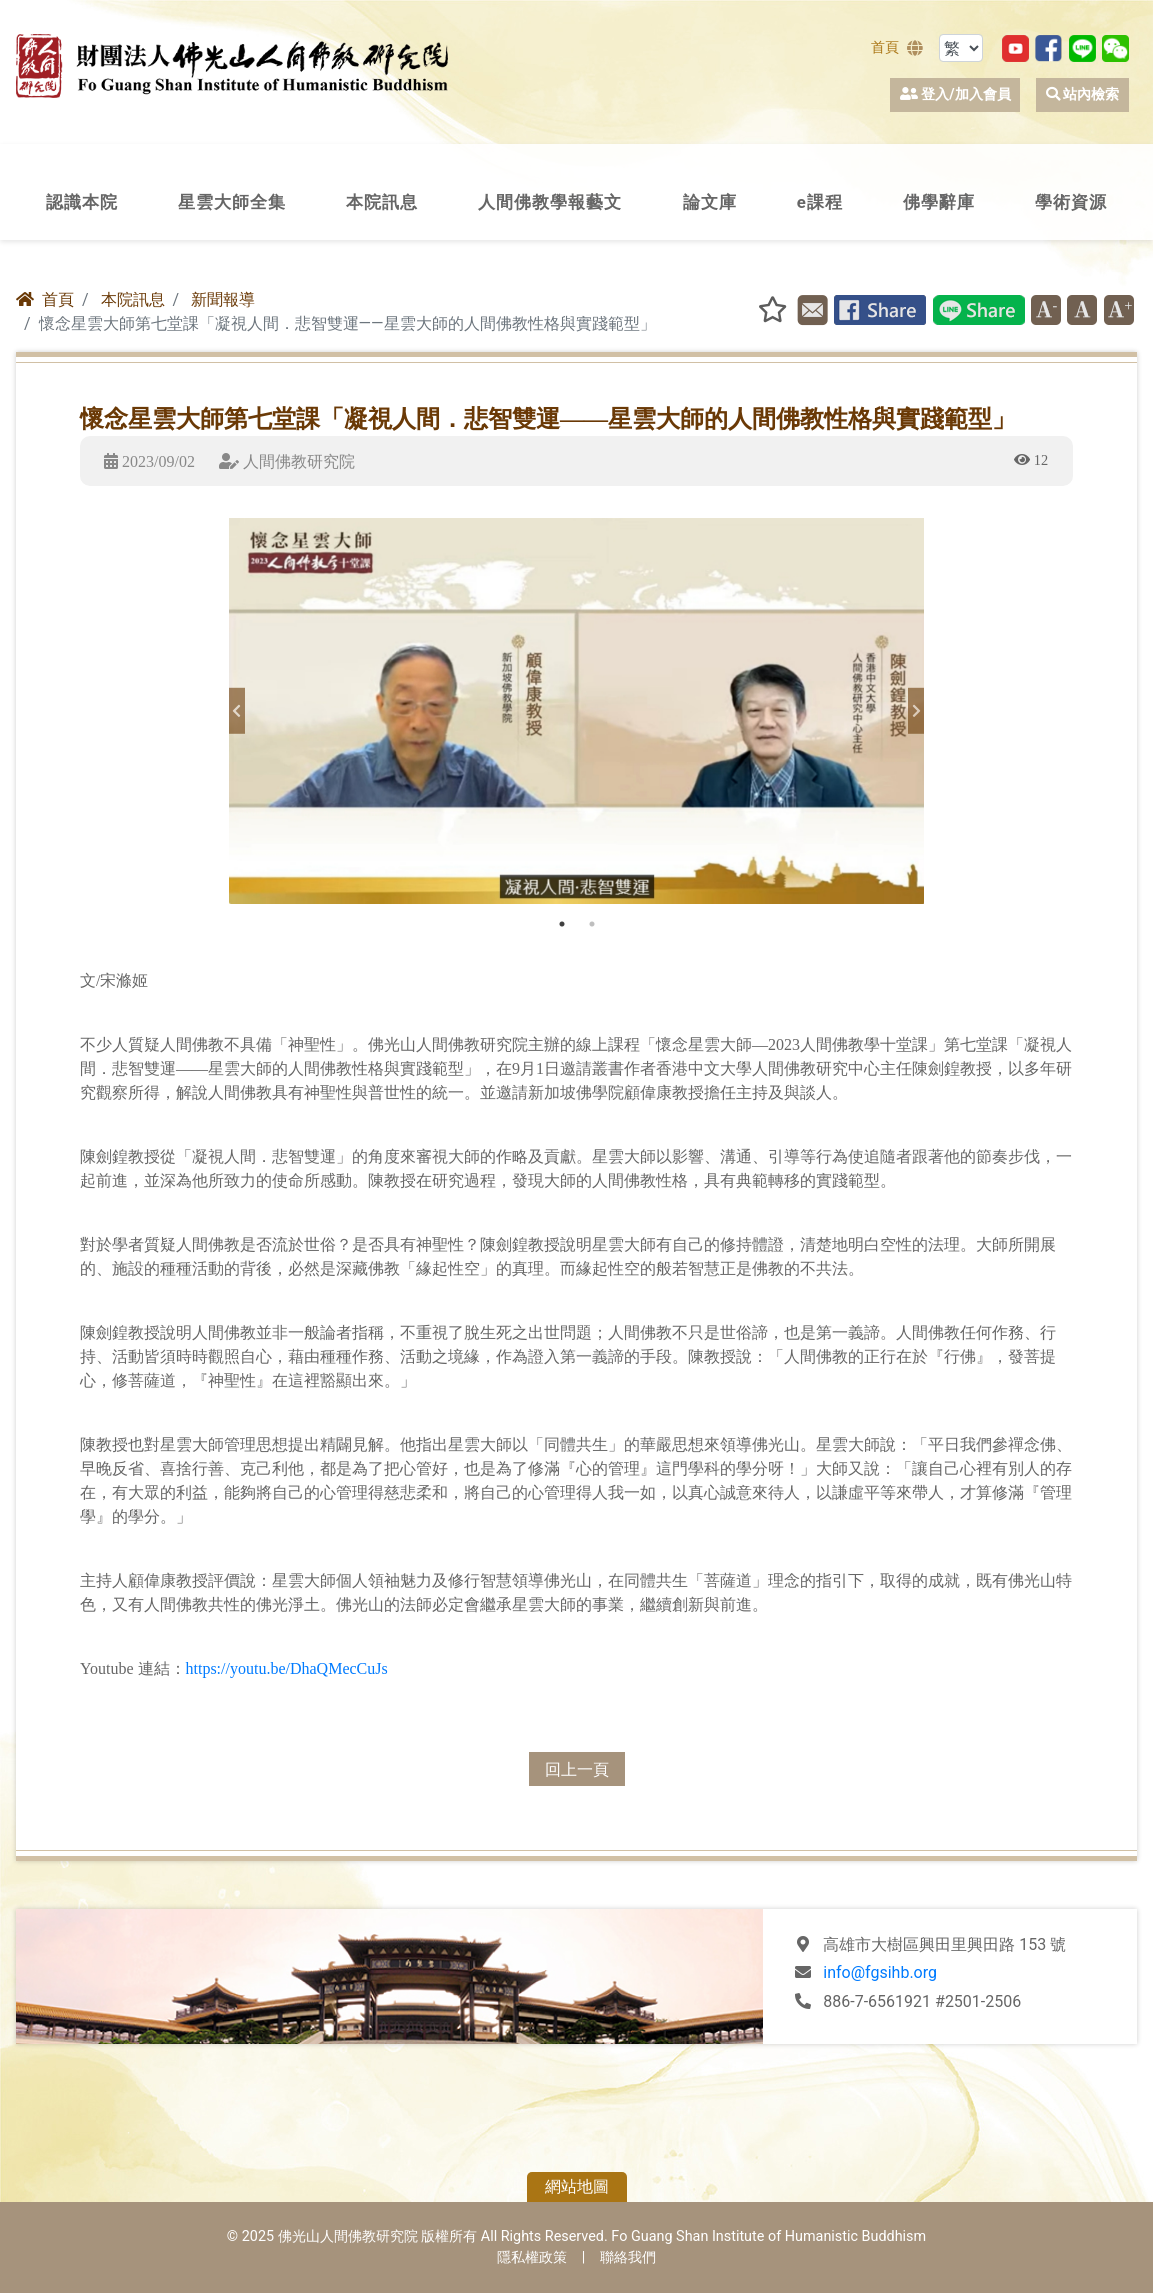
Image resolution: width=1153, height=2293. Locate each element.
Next (916, 711)
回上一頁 (577, 1769)
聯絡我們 (628, 2257)
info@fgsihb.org (880, 1972)
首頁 (885, 47)
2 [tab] (592, 924)
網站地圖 (577, 2186)
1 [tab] (562, 924)
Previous (237, 711)
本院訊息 (133, 299)
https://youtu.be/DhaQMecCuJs (287, 1668)
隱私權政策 (532, 2257)
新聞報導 (223, 299)
